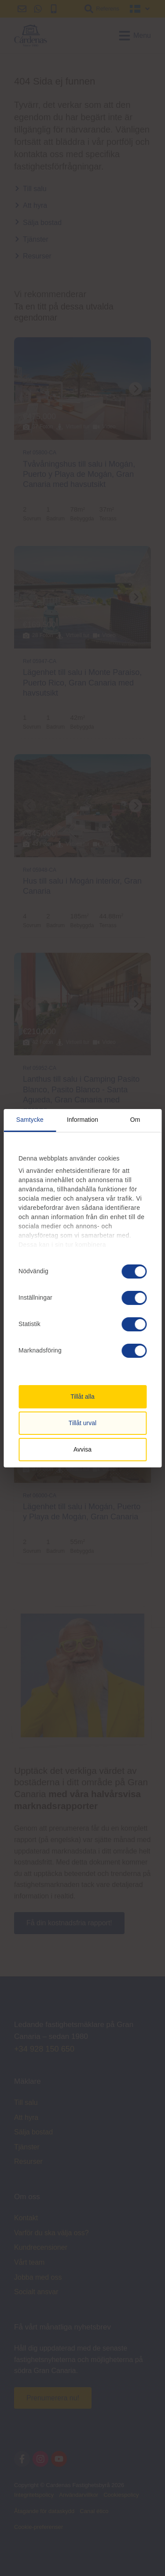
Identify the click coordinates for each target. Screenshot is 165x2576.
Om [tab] (135, 1119)
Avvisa (82, 1449)
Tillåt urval (82, 1422)
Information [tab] (82, 1119)
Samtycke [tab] (30, 1119)
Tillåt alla (82, 1396)
